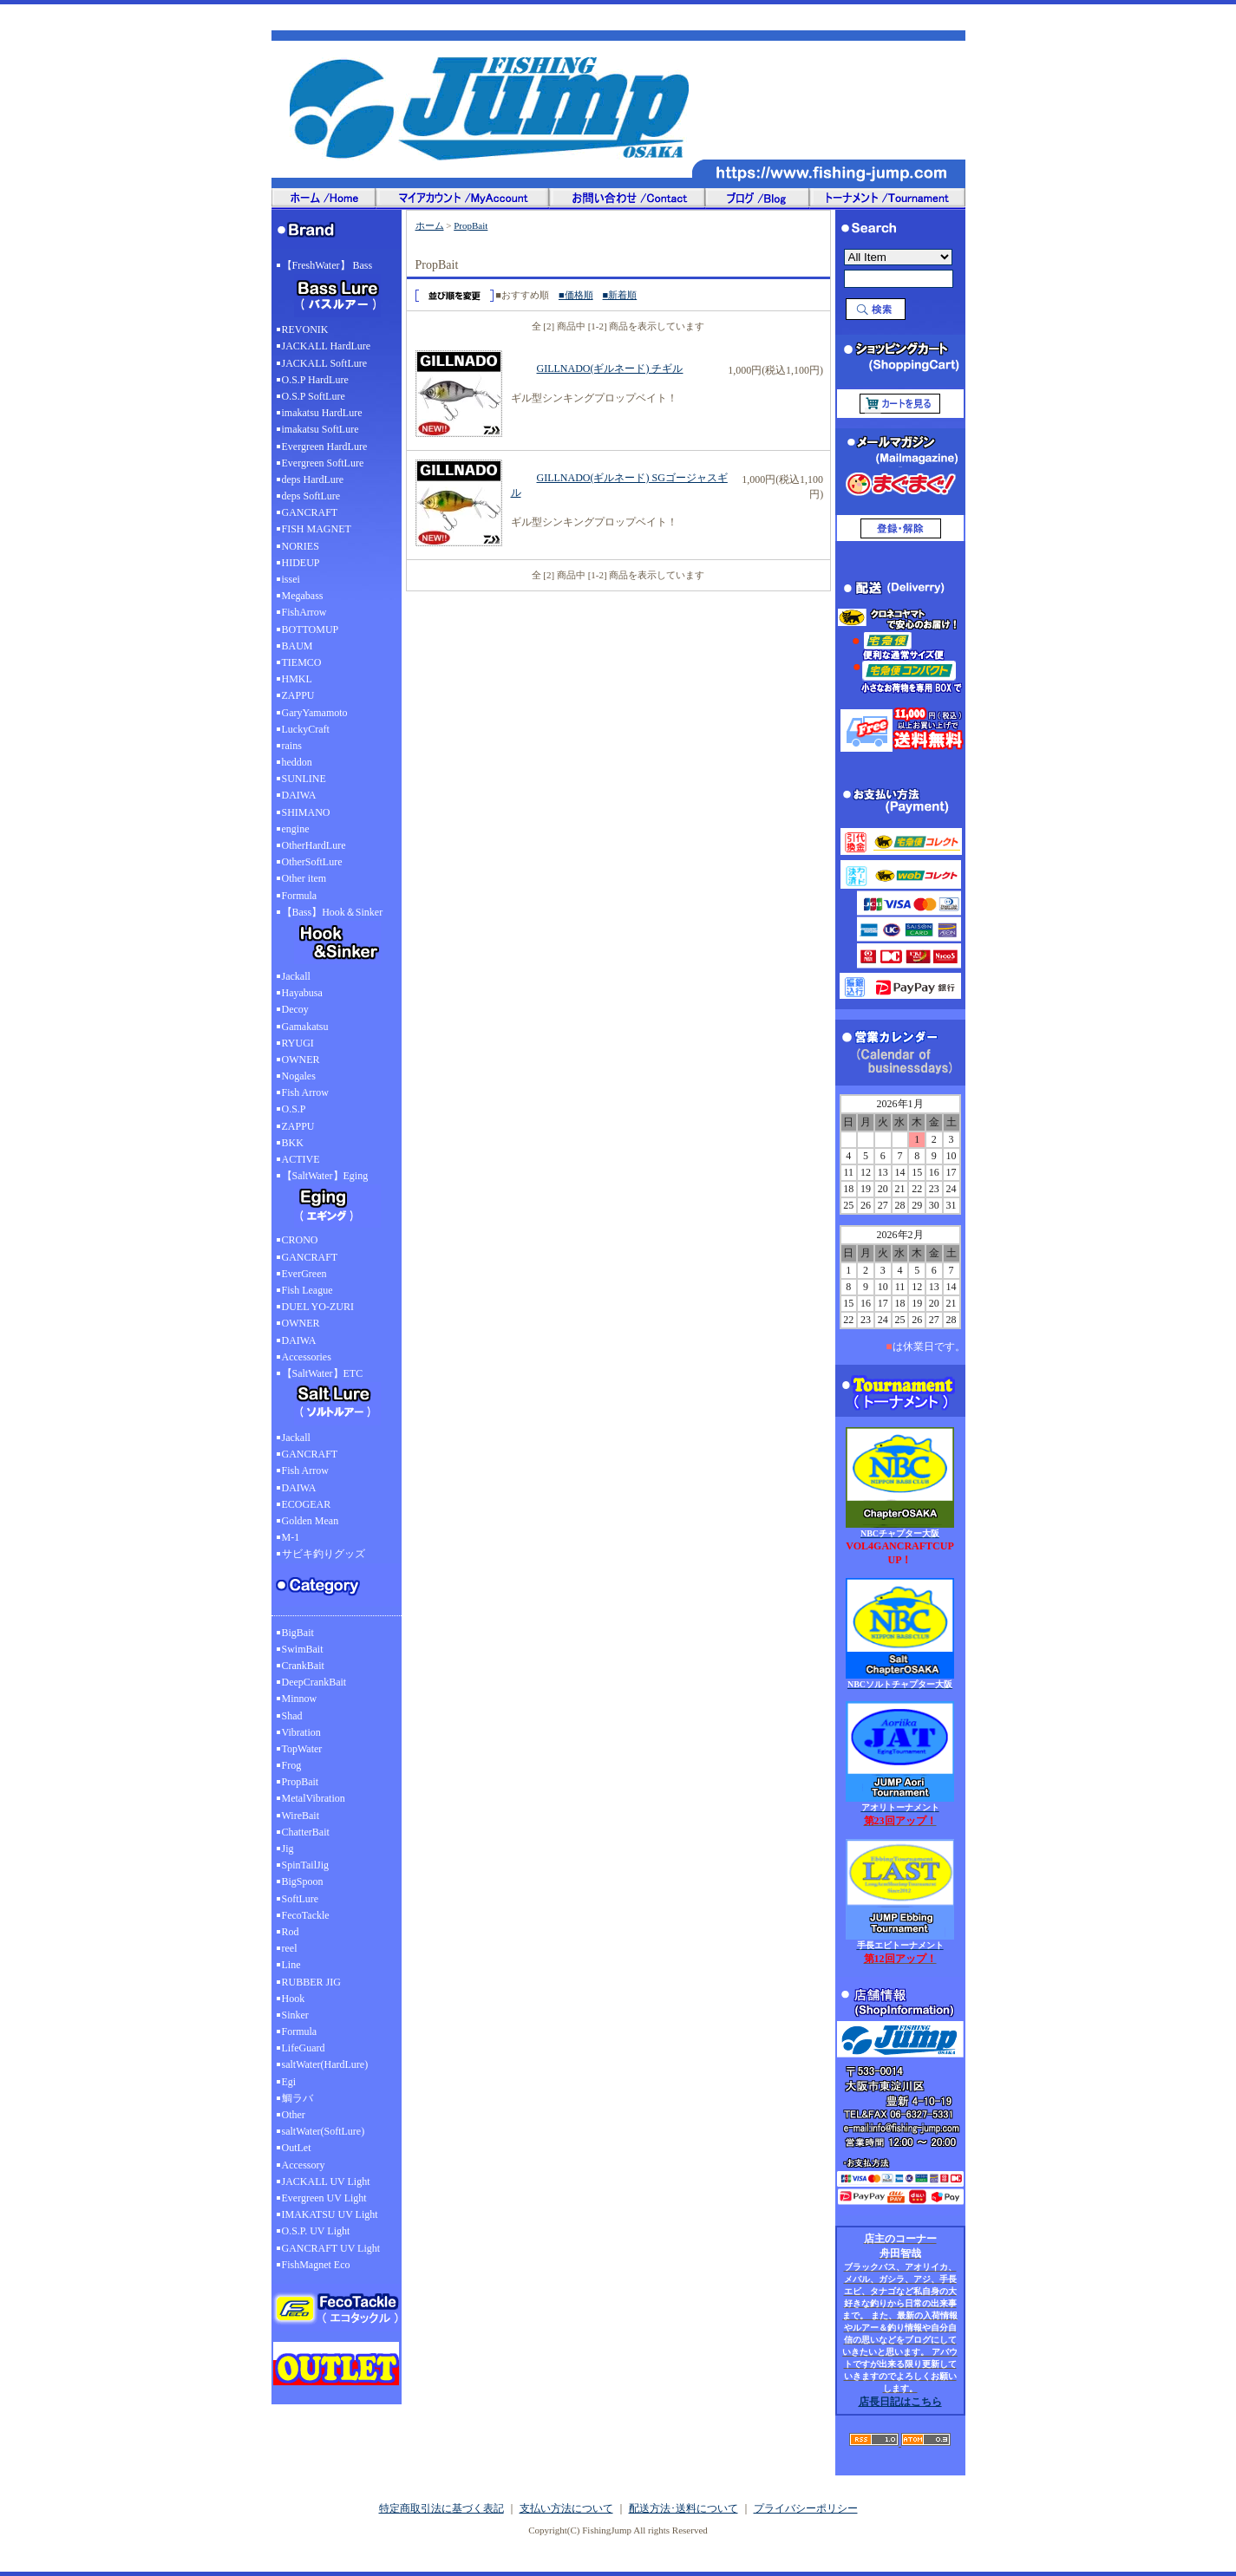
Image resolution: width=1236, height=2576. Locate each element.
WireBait (301, 1816)
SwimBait (303, 1649)
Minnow (299, 1698)
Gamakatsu (305, 1027)
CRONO (300, 1240)
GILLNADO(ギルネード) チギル (597, 368)
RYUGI (298, 1043)
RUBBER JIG (311, 1982)
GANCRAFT (310, 512)
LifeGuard (303, 2048)
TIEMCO (302, 662)
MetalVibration (313, 1798)
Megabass (303, 596)
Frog (292, 1765)
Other (293, 2115)
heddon (297, 762)
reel (290, 1948)
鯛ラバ (297, 2098)
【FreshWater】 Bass (336, 290)
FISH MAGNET (316, 529)
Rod (290, 1932)
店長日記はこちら (900, 2402)
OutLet (296, 2148)
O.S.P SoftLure (313, 396)
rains (292, 746)
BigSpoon (303, 1881)
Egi (289, 2082)
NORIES (300, 546)
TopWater (302, 1749)
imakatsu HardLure (322, 413)
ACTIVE (301, 1159)
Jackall (296, 976)
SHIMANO (306, 812)
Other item (304, 878)
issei (291, 579)
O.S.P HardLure (315, 380)
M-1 (291, 1537)
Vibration (301, 1732)
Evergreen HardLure (325, 446)
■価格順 (576, 295)
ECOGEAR (306, 1504)
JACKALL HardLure (326, 346)
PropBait (300, 1782)
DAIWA (299, 795)
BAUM (297, 646)
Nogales (299, 1076)
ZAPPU (298, 695)
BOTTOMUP (310, 629)
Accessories (306, 1357)
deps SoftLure (311, 496)
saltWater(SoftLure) (323, 2131)
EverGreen (304, 1274)
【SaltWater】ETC (336, 1398)
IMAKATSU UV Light (330, 2214)
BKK (293, 1143)
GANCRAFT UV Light (331, 2248)
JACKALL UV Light (326, 2181)
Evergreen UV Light (324, 2198)
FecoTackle (306, 1915)
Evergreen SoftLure (323, 463)
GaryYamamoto (315, 713)
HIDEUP (301, 563)
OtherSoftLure (312, 862)
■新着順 (620, 295)
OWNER (301, 1059)
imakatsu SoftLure (320, 429)
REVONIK (305, 329)
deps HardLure (313, 479)
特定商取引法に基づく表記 (441, 2508)
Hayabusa (302, 993)
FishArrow (304, 612)
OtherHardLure (314, 845)
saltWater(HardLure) (325, 2064)
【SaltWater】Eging (336, 1201)
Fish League (307, 1290)
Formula (299, 896)
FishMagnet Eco (316, 2265)
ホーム (429, 225)
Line (291, 1965)
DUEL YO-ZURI (318, 1307)
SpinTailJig (306, 1865)
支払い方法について (566, 2508)
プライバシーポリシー (806, 2508)
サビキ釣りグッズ (323, 1554)
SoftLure (300, 1899)
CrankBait (303, 1666)
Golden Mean (310, 1521)
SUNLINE (304, 779)
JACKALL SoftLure (325, 363)
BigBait (298, 1633)
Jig (288, 1848)
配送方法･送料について (683, 2508)
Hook (293, 1998)
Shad (292, 1716)
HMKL (297, 679)
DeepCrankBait (314, 1682)
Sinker (295, 2015)
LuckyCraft (306, 729)
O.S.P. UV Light (316, 2231)
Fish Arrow (305, 1092)
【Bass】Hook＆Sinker (336, 937)
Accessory (303, 2165)
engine (296, 829)
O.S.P (294, 1109)
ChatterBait (306, 1832)
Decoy (295, 1009)
